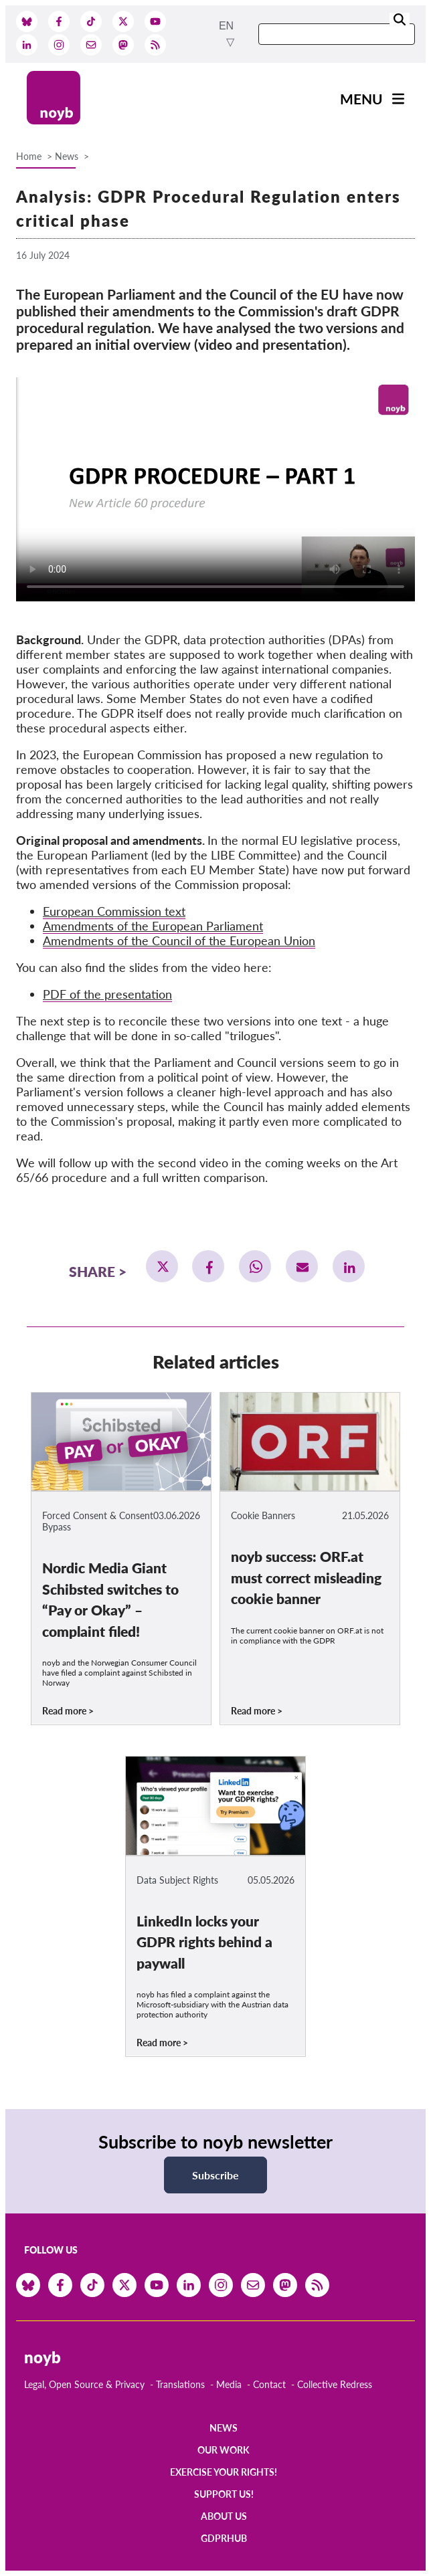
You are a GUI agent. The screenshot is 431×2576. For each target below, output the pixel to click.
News (66, 156)
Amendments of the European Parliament (153, 925)
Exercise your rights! (223, 2472)
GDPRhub (224, 2538)
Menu (361, 99)
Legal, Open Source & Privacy (84, 2384)
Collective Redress (334, 2384)
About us (224, 2516)
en (226, 25)
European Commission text (114, 911)
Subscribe (215, 2175)
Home (28, 156)
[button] (162, 1266)
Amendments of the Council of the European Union (179, 940)
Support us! (224, 2494)
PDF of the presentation (107, 994)
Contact (269, 2384)
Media (229, 2384)
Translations (180, 2384)
